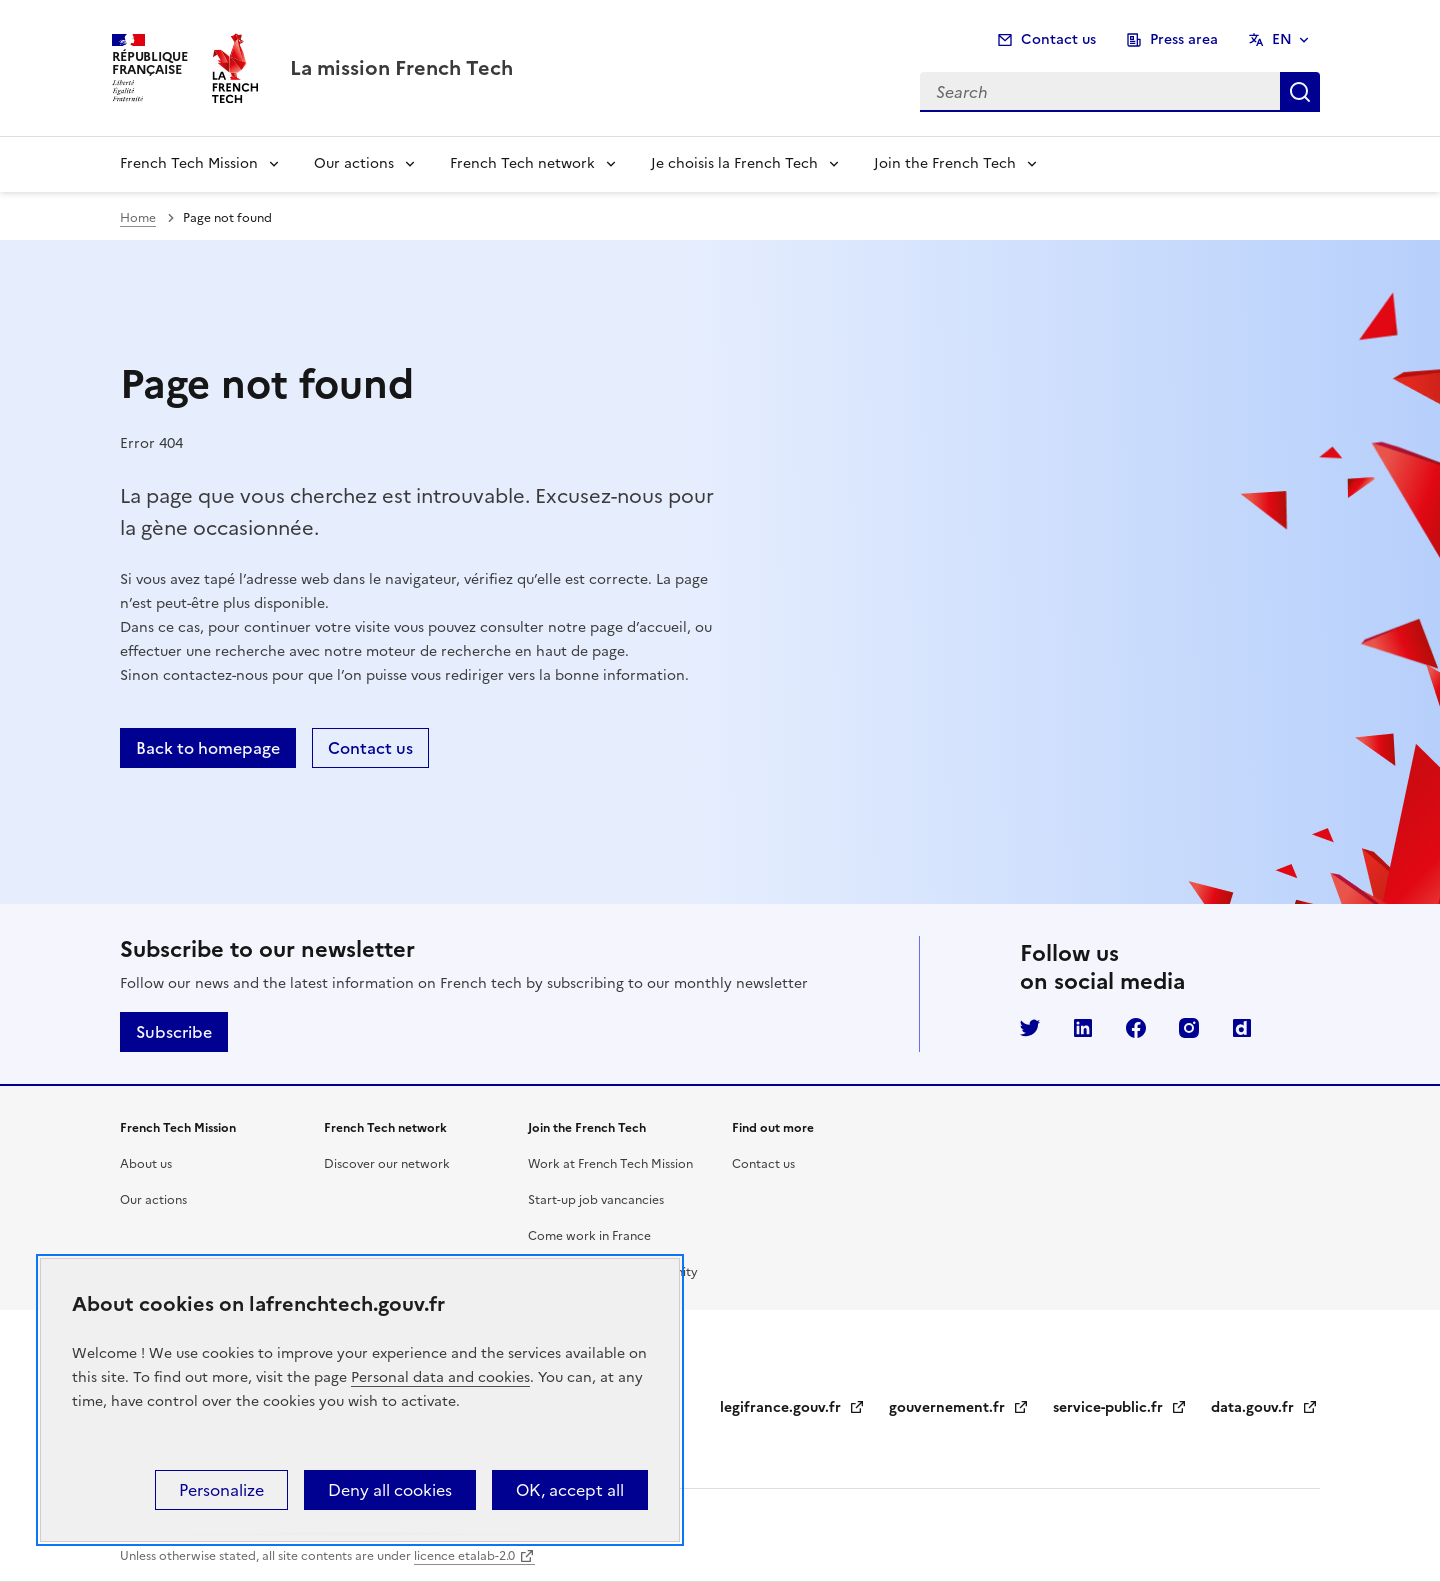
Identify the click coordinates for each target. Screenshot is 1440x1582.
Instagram (1189, 1028)
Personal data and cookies (440, 1377)
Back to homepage (208, 748)
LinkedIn (1083, 1028)
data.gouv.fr (1264, 1407)
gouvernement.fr (959, 1407)
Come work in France (589, 1236)
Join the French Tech (945, 163)
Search (1300, 92)
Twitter (1030, 1028)
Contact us (1058, 39)
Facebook (1136, 1028)
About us (146, 1164)
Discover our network (387, 1164)
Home (138, 218)
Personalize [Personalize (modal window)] (221, 1490)
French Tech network (522, 163)
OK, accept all (570, 1490)
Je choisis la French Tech (734, 163)
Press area (1184, 39)
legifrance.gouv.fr (792, 1407)
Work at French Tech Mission (610, 1164)
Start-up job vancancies (596, 1200)
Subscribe (174, 1032)
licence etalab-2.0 (464, 1556)
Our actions (354, 163)
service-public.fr (1120, 1407)
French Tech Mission (189, 163)
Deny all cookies (390, 1490)
